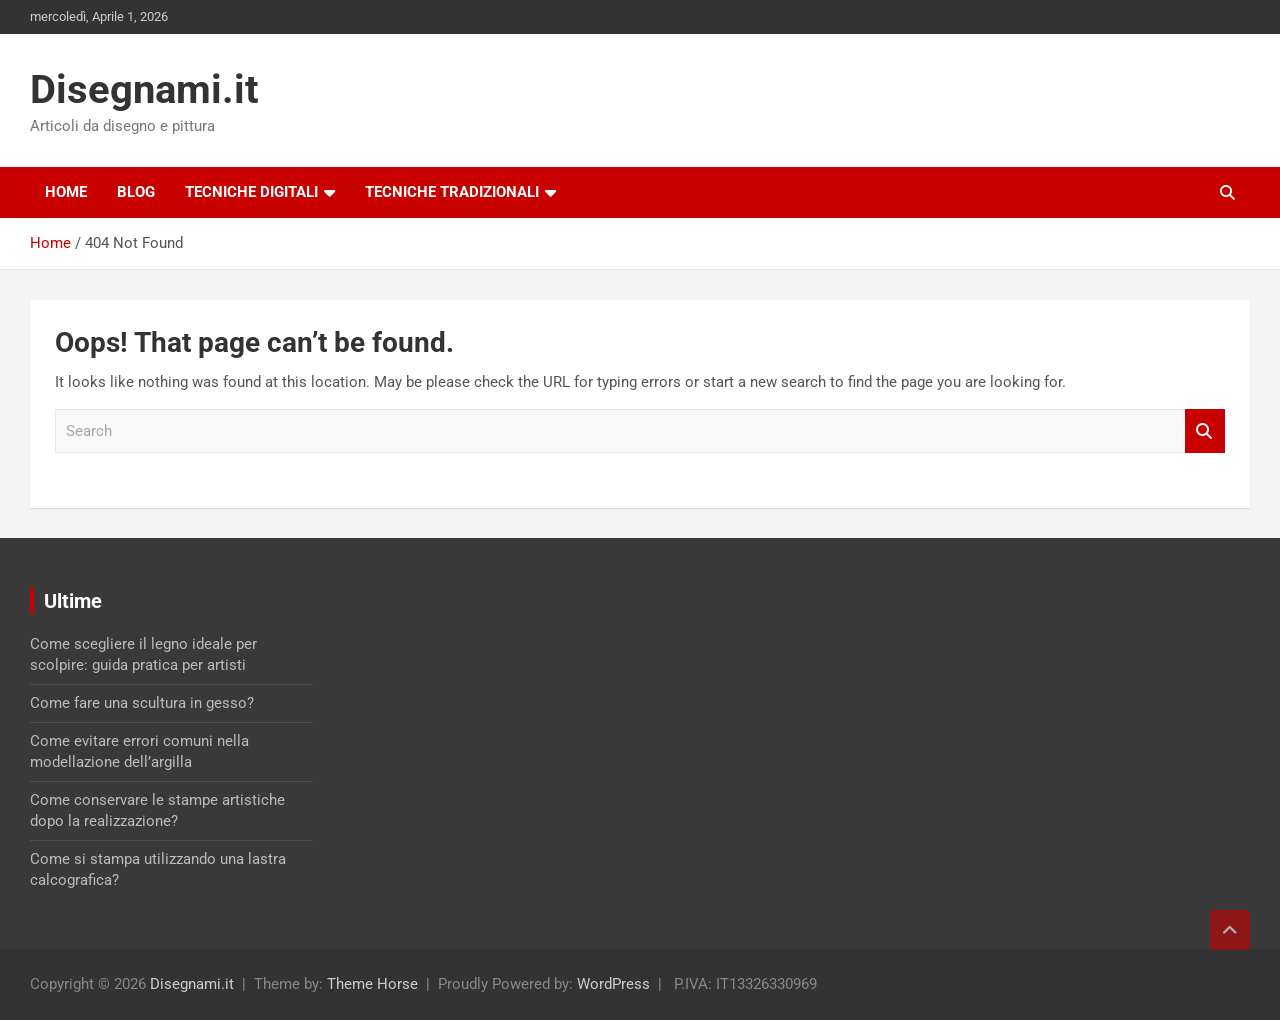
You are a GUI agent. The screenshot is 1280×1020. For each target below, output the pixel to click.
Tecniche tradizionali (452, 192)
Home (66, 192)
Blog (136, 192)
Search (1205, 431)
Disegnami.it (144, 89)
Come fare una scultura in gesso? (142, 703)
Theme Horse (372, 984)
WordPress (613, 984)
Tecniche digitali (251, 192)
